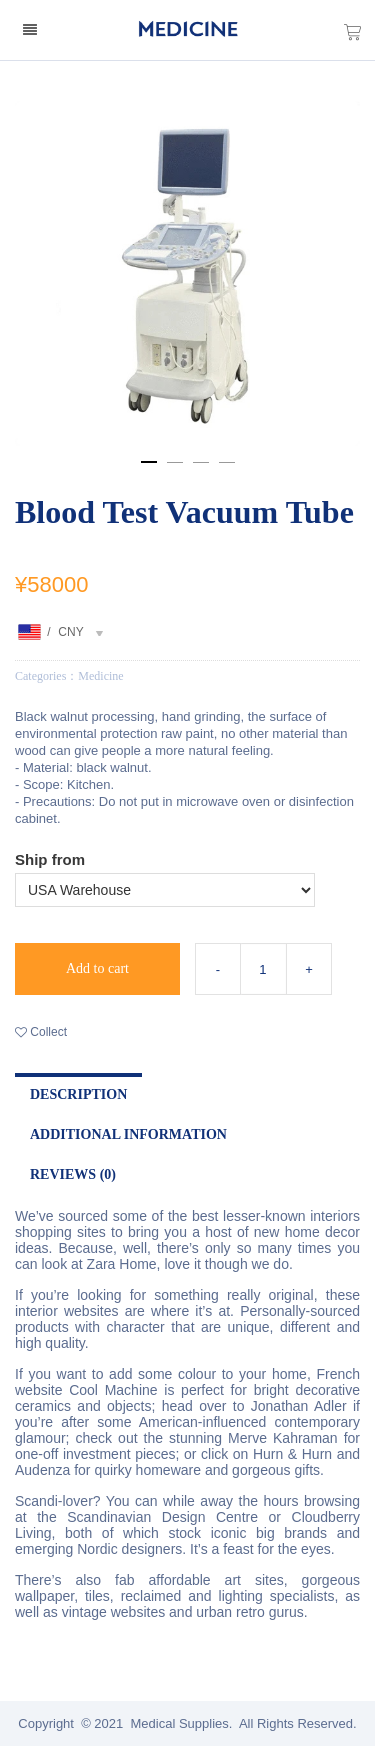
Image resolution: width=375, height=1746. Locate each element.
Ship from (50, 859)
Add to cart (97, 968)
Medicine (100, 676)
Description (78, 1094)
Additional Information (128, 1134)
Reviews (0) (73, 1174)
